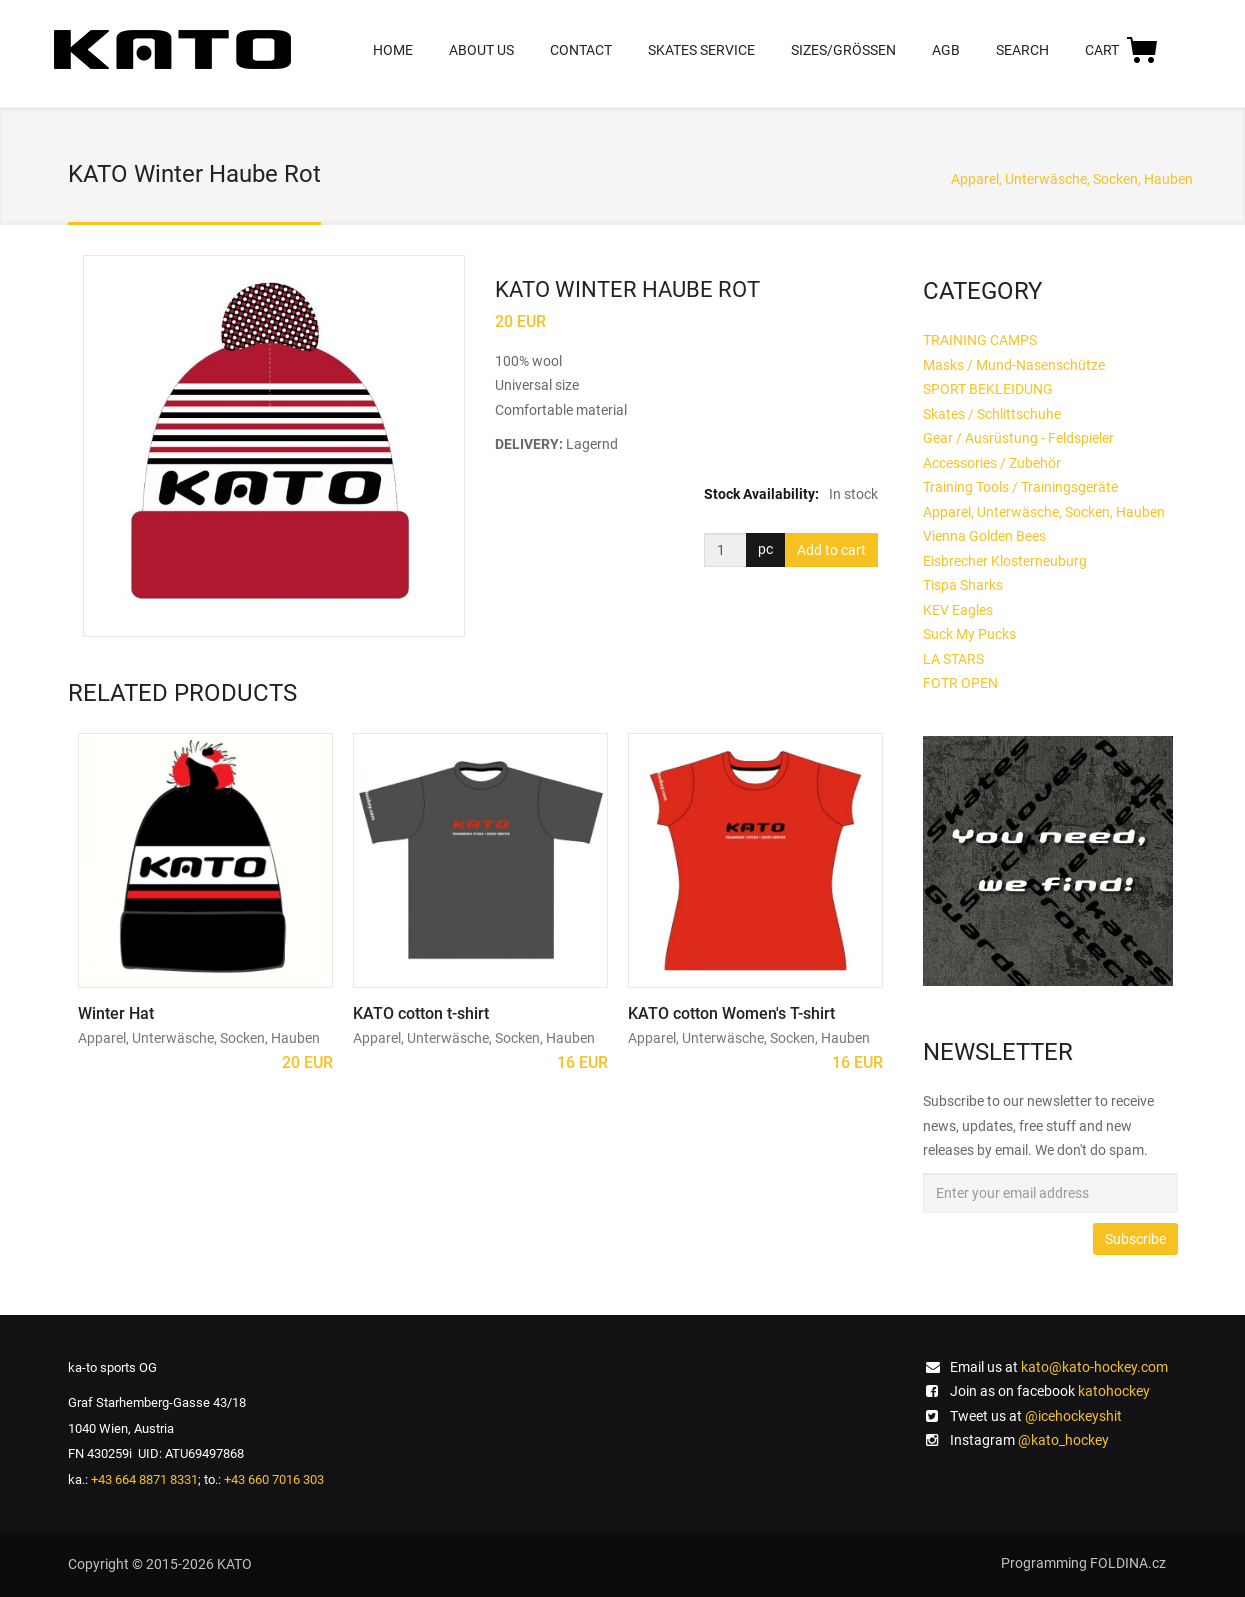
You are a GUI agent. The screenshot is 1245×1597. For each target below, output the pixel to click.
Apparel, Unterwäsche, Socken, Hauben (1072, 179)
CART (1122, 49)
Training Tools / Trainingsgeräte (1020, 487)
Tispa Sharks (963, 585)
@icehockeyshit (1073, 1416)
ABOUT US (481, 50)
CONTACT (581, 50)
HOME (393, 50)
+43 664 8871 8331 (144, 1479)
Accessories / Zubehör (992, 463)
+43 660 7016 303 (274, 1479)
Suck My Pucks (969, 634)
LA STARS (953, 659)
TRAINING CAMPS (980, 340)
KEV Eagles (958, 610)
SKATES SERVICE (701, 50)
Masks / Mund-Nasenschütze (1014, 365)
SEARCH (1022, 50)
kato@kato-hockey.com (1094, 1367)
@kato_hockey (1063, 1440)
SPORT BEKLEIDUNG (988, 389)
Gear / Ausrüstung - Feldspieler (1018, 438)
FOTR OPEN (960, 683)
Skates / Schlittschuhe (992, 414)
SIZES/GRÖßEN (843, 50)
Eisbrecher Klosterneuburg (1005, 561)
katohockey (1114, 1391)
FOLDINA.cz (1128, 1563)
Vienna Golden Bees (984, 536)
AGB (946, 50)
